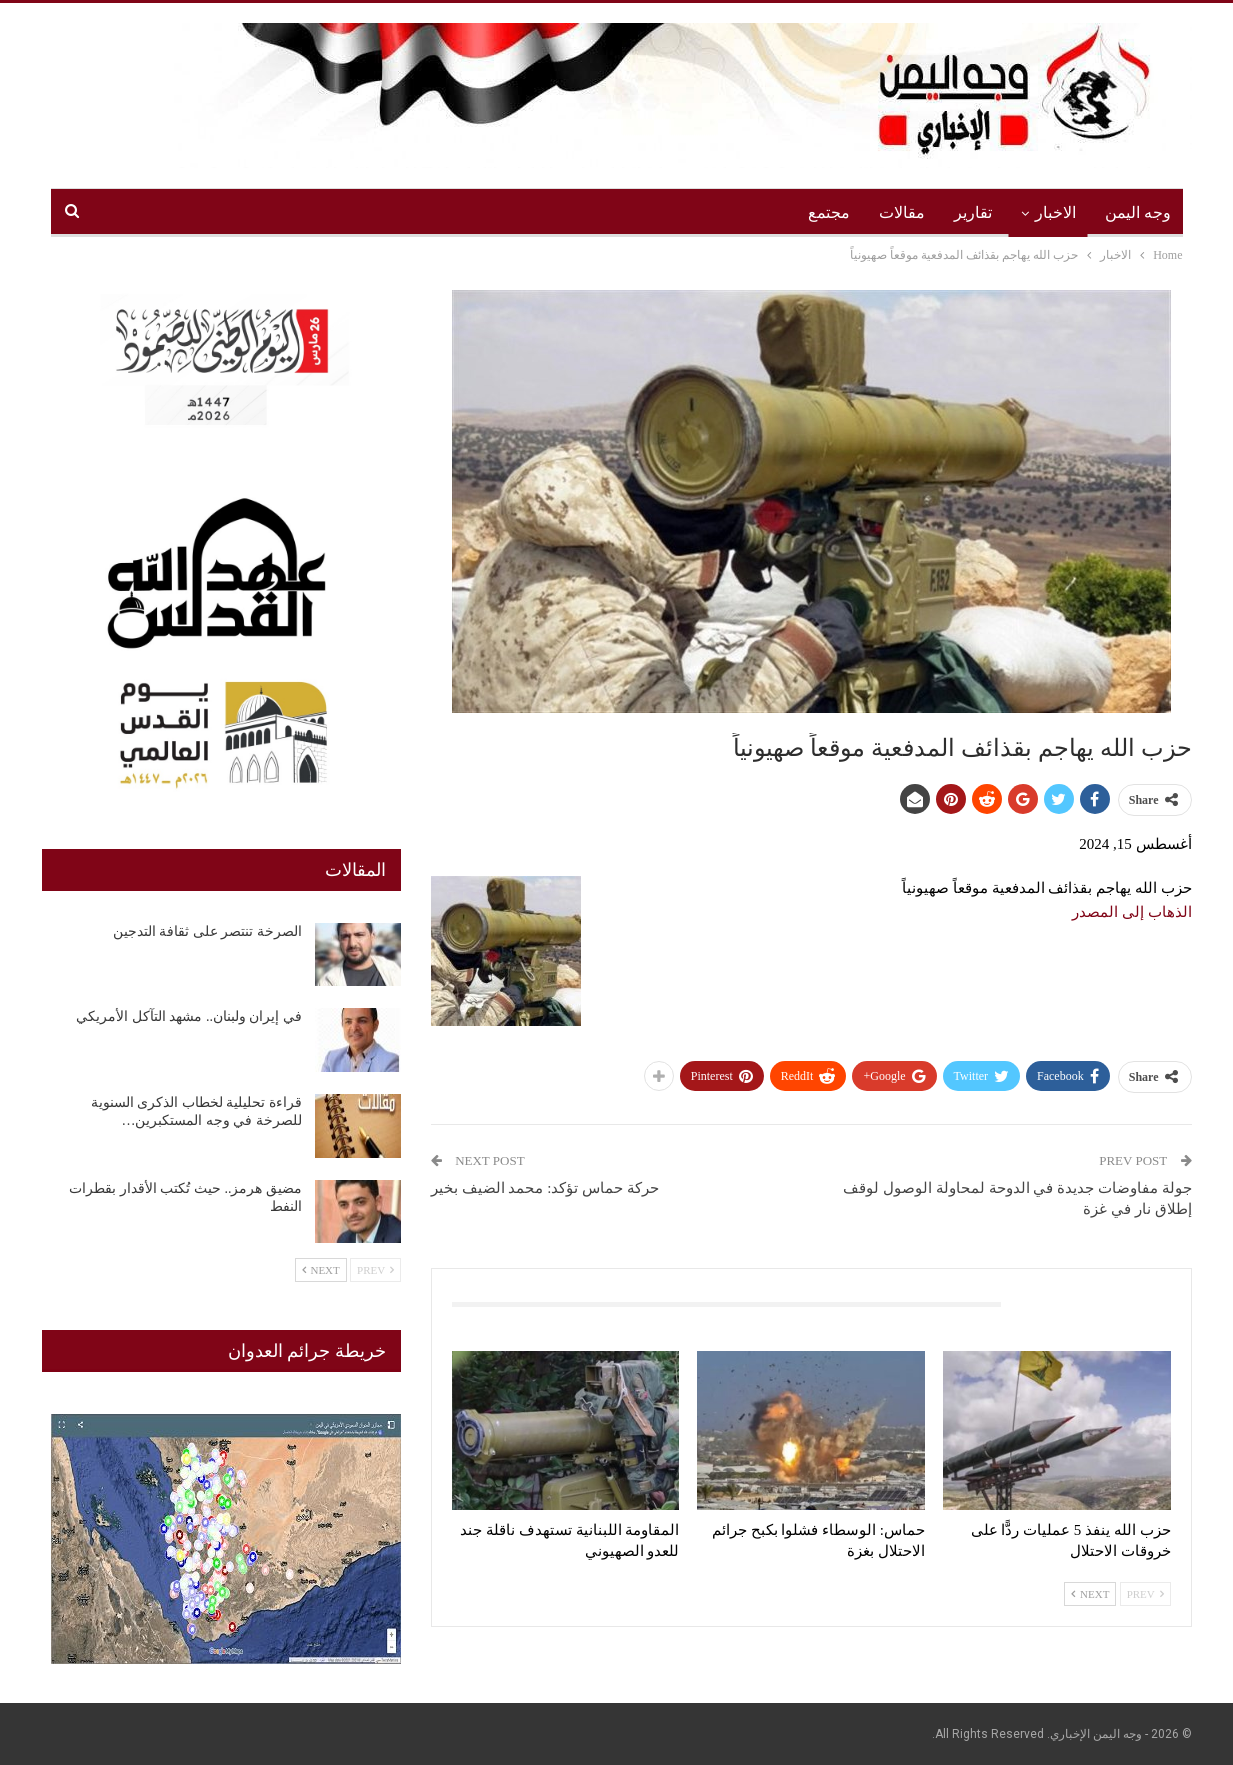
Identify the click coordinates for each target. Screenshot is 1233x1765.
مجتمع (829, 212)
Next (1090, 1594)
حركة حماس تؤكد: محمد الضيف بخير (545, 1188)
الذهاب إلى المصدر (1132, 912)
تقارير (973, 212)
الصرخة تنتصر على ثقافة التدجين (207, 931)
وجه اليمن (1138, 212)
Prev (1145, 1594)
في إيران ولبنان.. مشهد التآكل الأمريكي (189, 1016)
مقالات (902, 212)
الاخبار (1055, 212)
